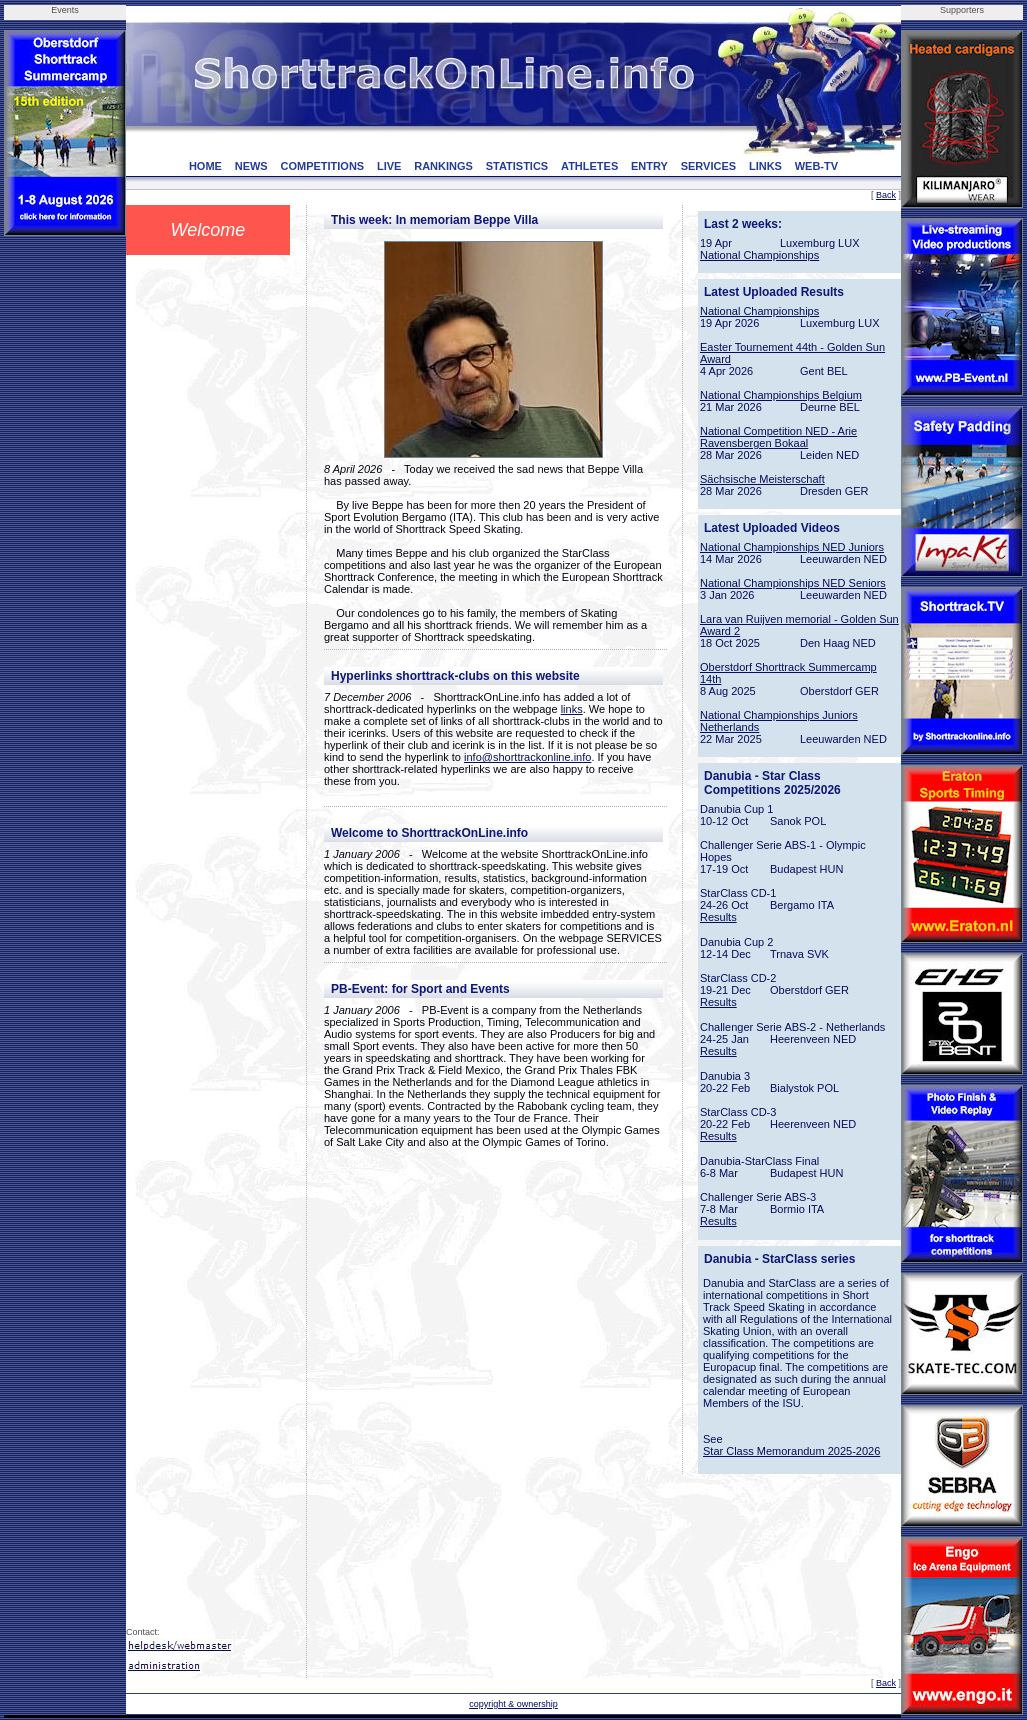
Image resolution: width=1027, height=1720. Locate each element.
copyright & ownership (513, 1704)
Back (886, 195)
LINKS (765, 166)
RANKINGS (443, 166)
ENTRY (649, 166)
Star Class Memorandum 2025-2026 (791, 1451)
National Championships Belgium (781, 395)
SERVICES (708, 166)
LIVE (389, 166)
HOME (205, 166)
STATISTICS (517, 166)
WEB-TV (816, 166)
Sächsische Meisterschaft (762, 479)
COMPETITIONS (322, 166)
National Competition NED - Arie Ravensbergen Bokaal (778, 437)
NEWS (251, 166)
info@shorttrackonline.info (527, 757)
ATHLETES (589, 166)
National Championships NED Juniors (792, 547)
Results (718, 917)
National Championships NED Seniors (793, 583)
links (572, 709)
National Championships (759, 255)
